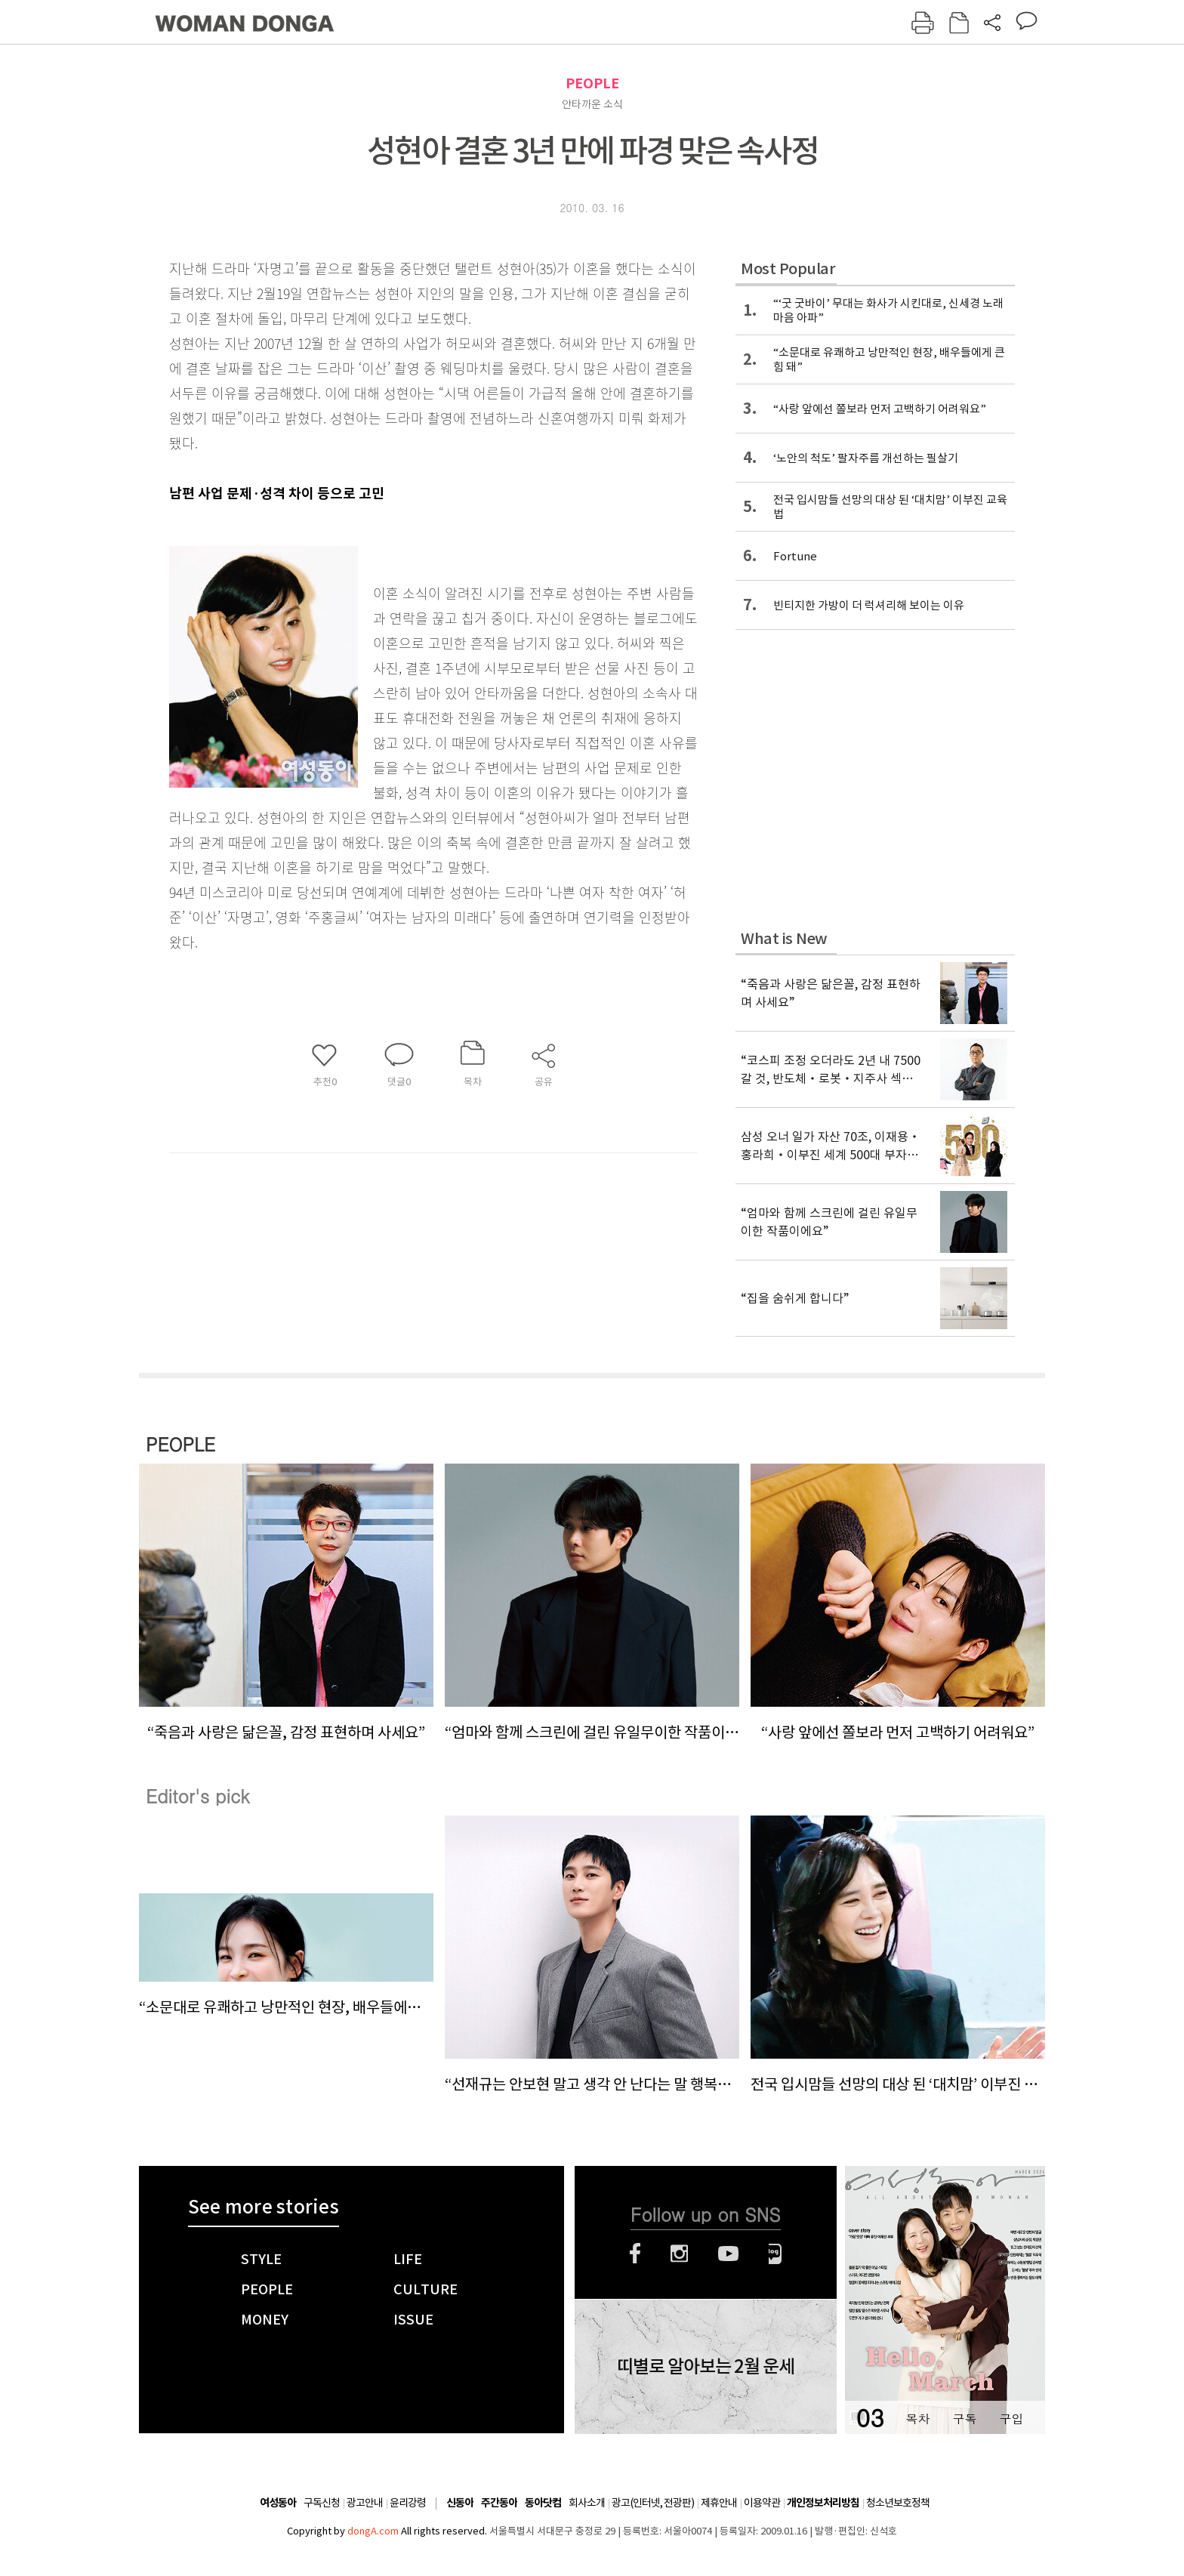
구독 (964, 2418)
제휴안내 (719, 2503)
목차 (917, 2418)
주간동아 (499, 2503)
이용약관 (762, 2503)
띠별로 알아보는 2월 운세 (705, 2367)
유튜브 (728, 2253)
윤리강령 (408, 2503)
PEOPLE (592, 83)
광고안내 (365, 2503)
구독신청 (322, 2503)
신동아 (459, 2503)
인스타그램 (679, 2253)
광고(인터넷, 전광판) (653, 2503)
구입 (1011, 2418)
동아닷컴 (543, 2503)
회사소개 (587, 2503)
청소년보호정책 (898, 2503)
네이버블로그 (775, 2253)
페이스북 (635, 2253)
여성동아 (278, 2503)
